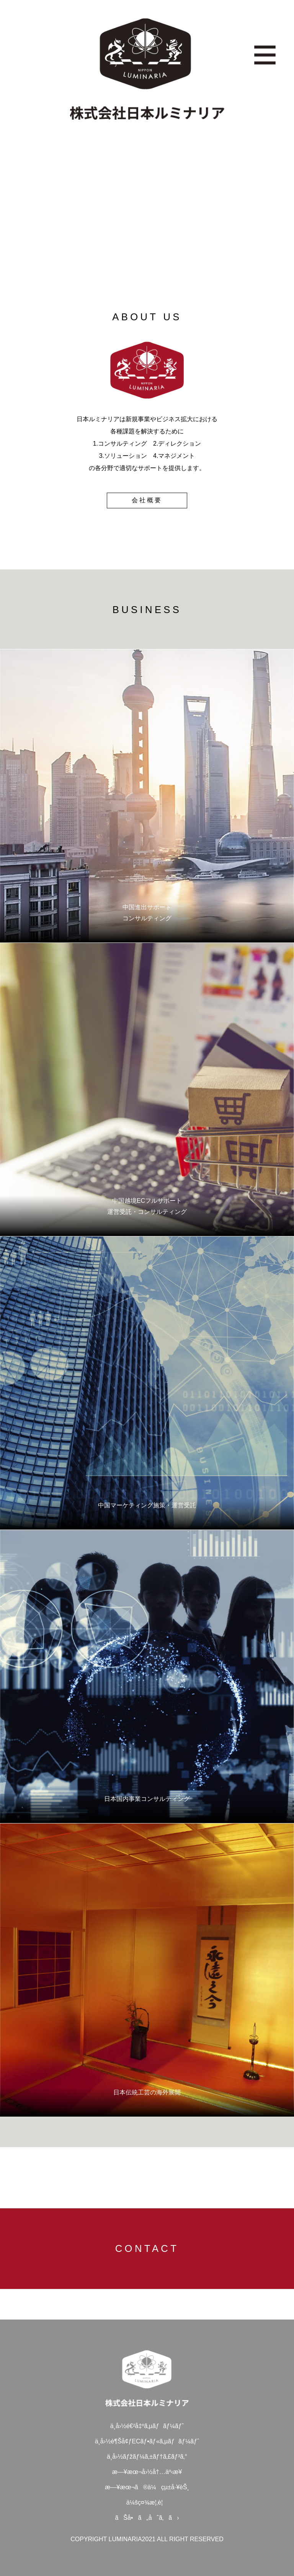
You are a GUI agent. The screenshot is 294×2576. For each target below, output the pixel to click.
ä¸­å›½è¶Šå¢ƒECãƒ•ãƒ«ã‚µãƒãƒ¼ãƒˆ (147, 2441)
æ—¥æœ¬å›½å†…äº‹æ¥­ (147, 2472)
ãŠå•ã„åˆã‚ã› (147, 2517)
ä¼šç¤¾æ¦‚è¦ (147, 2502)
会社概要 (147, 500)
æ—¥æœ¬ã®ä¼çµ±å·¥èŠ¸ (147, 2487)
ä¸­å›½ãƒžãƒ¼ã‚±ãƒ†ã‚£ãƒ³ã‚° (147, 2456)
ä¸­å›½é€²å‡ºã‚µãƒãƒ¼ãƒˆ (147, 2426)
